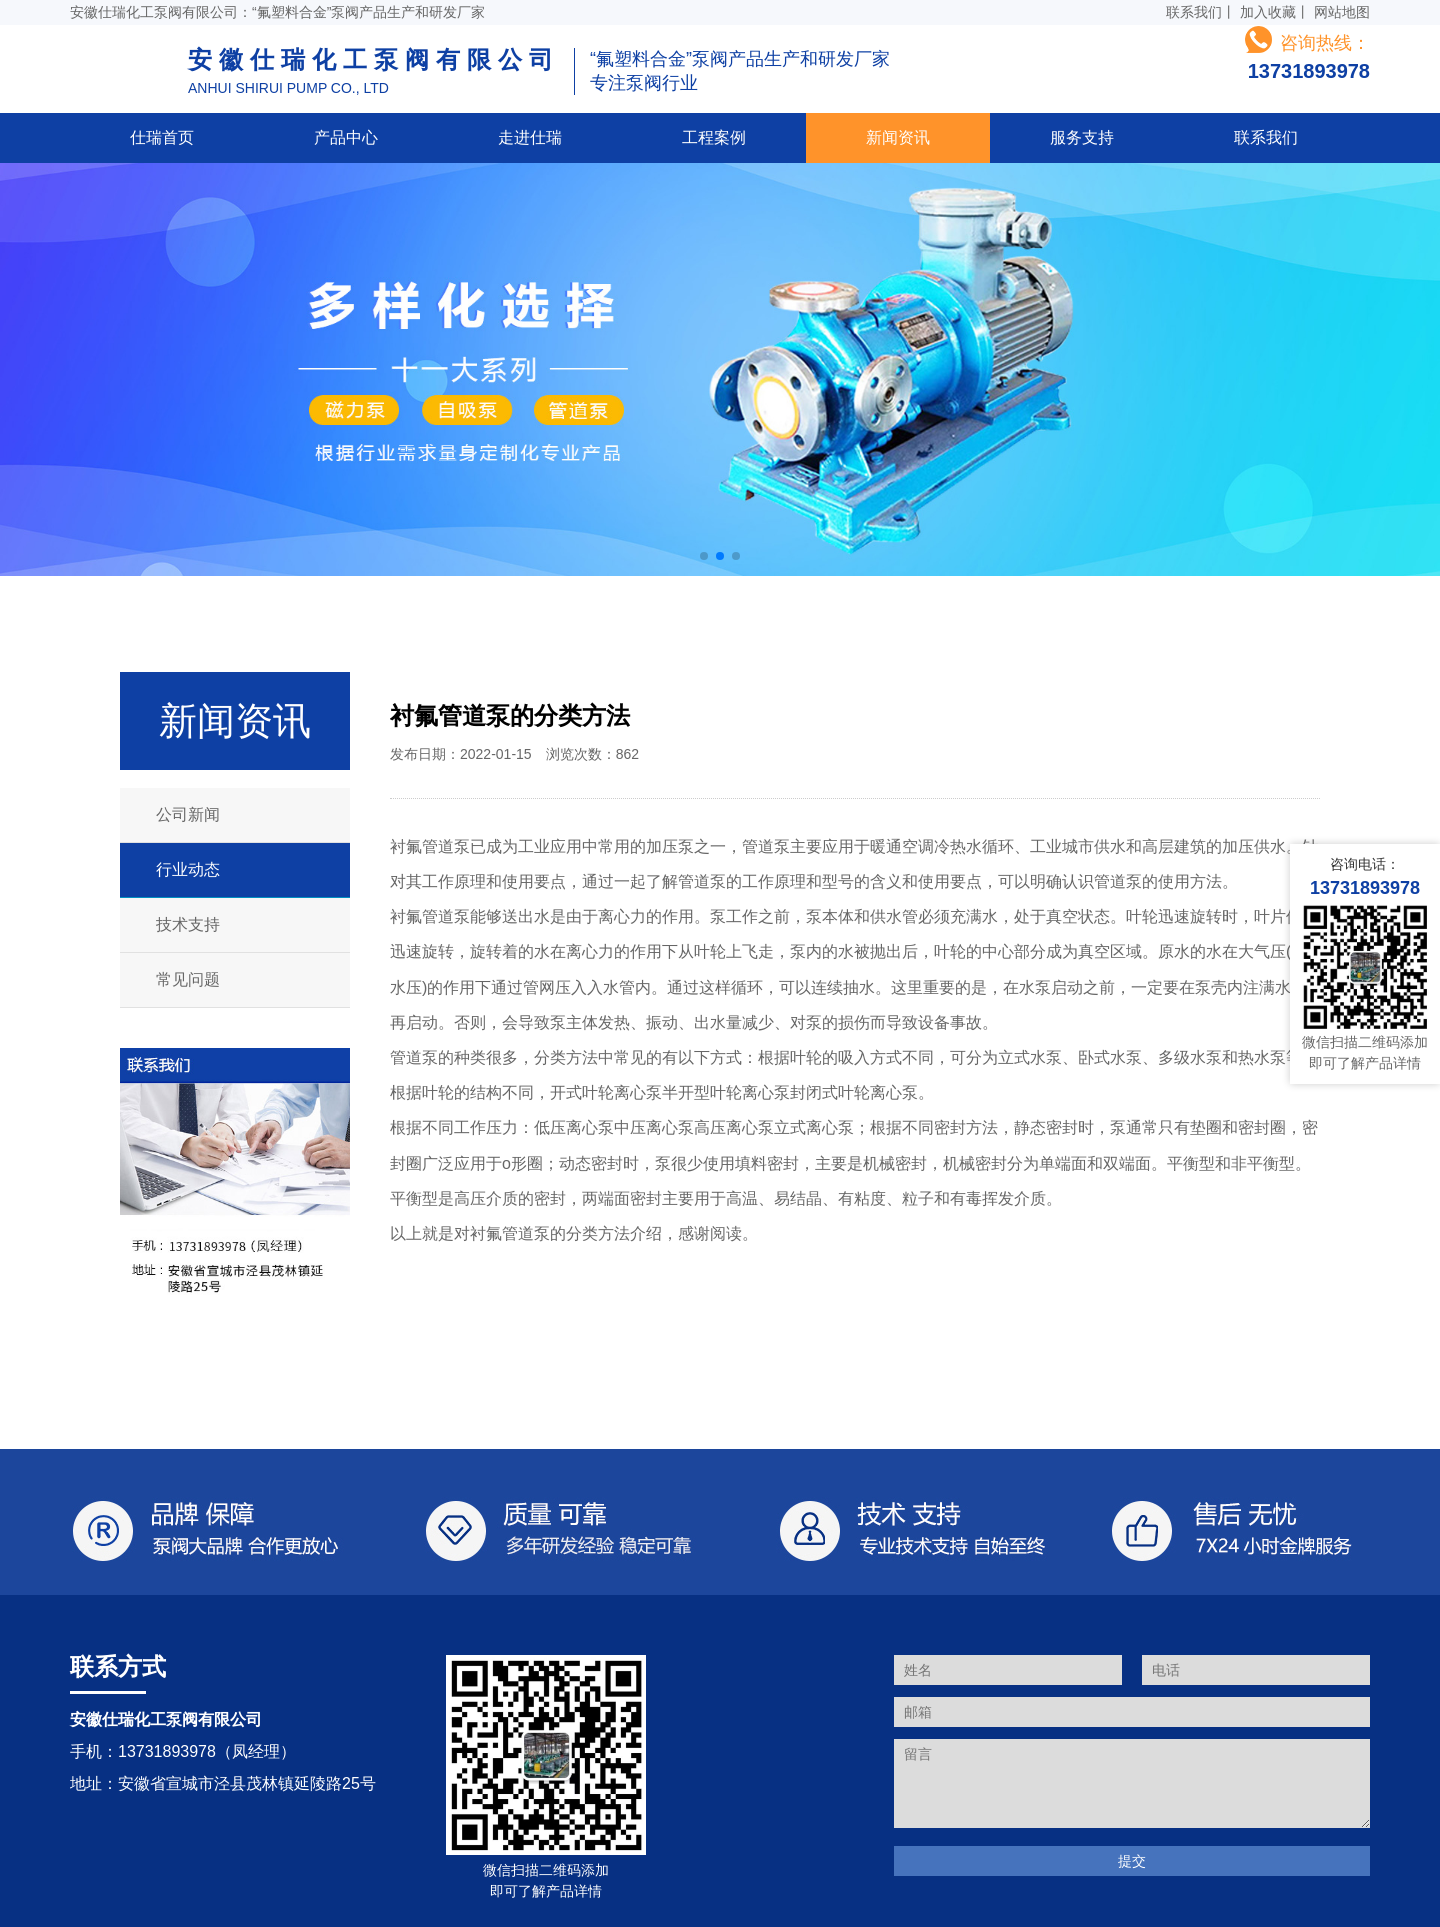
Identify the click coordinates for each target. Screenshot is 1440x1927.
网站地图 (1342, 12)
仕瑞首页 (162, 137)
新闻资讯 (898, 137)
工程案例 (714, 137)
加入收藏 (1268, 12)
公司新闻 (188, 814)
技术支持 (188, 924)
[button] (704, 556)
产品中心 (346, 137)
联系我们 (1194, 12)
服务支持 (1082, 137)
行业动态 (188, 869)
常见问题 (188, 979)
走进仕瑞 (530, 137)
